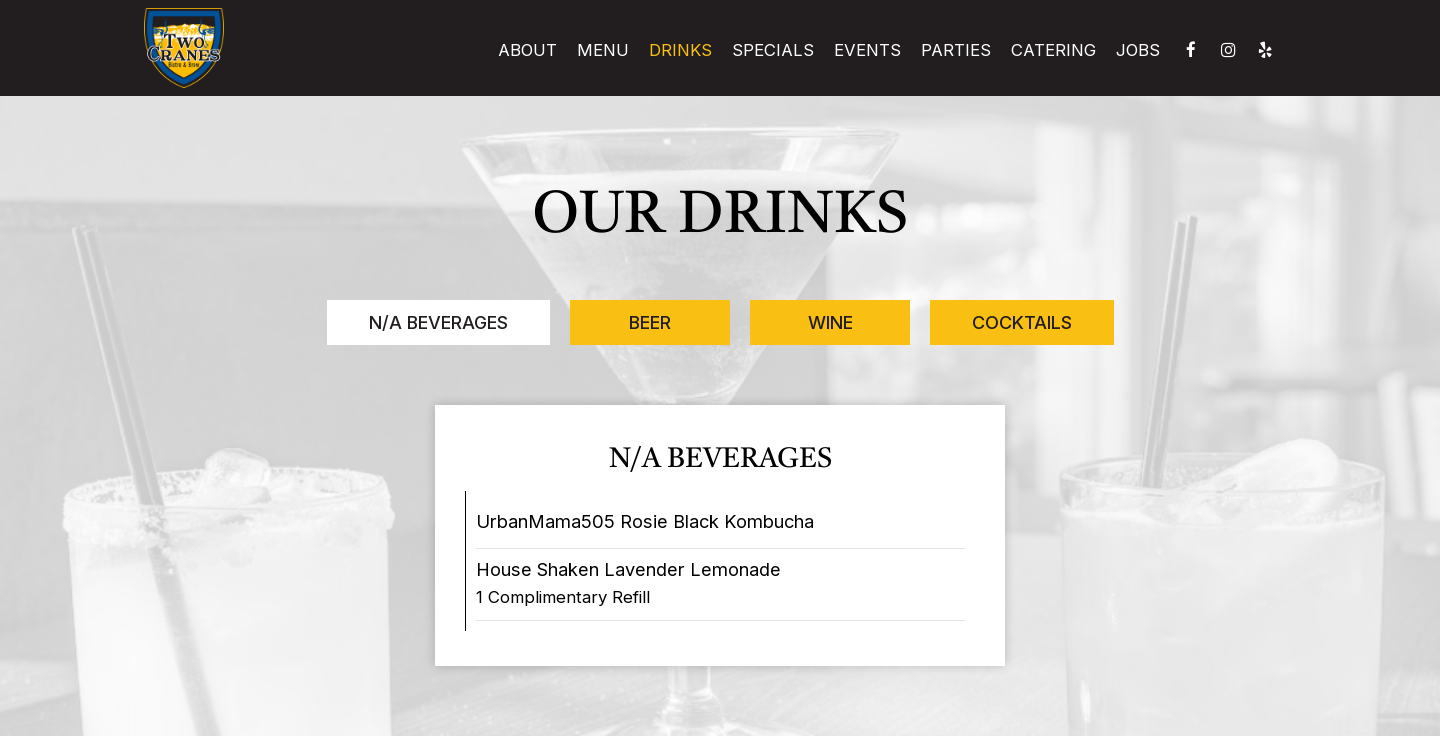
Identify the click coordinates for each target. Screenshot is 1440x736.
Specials (773, 50)
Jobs (1138, 50)
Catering (1053, 50)
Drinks (680, 50)
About (527, 50)
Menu (603, 50)
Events (867, 50)
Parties (956, 50)
